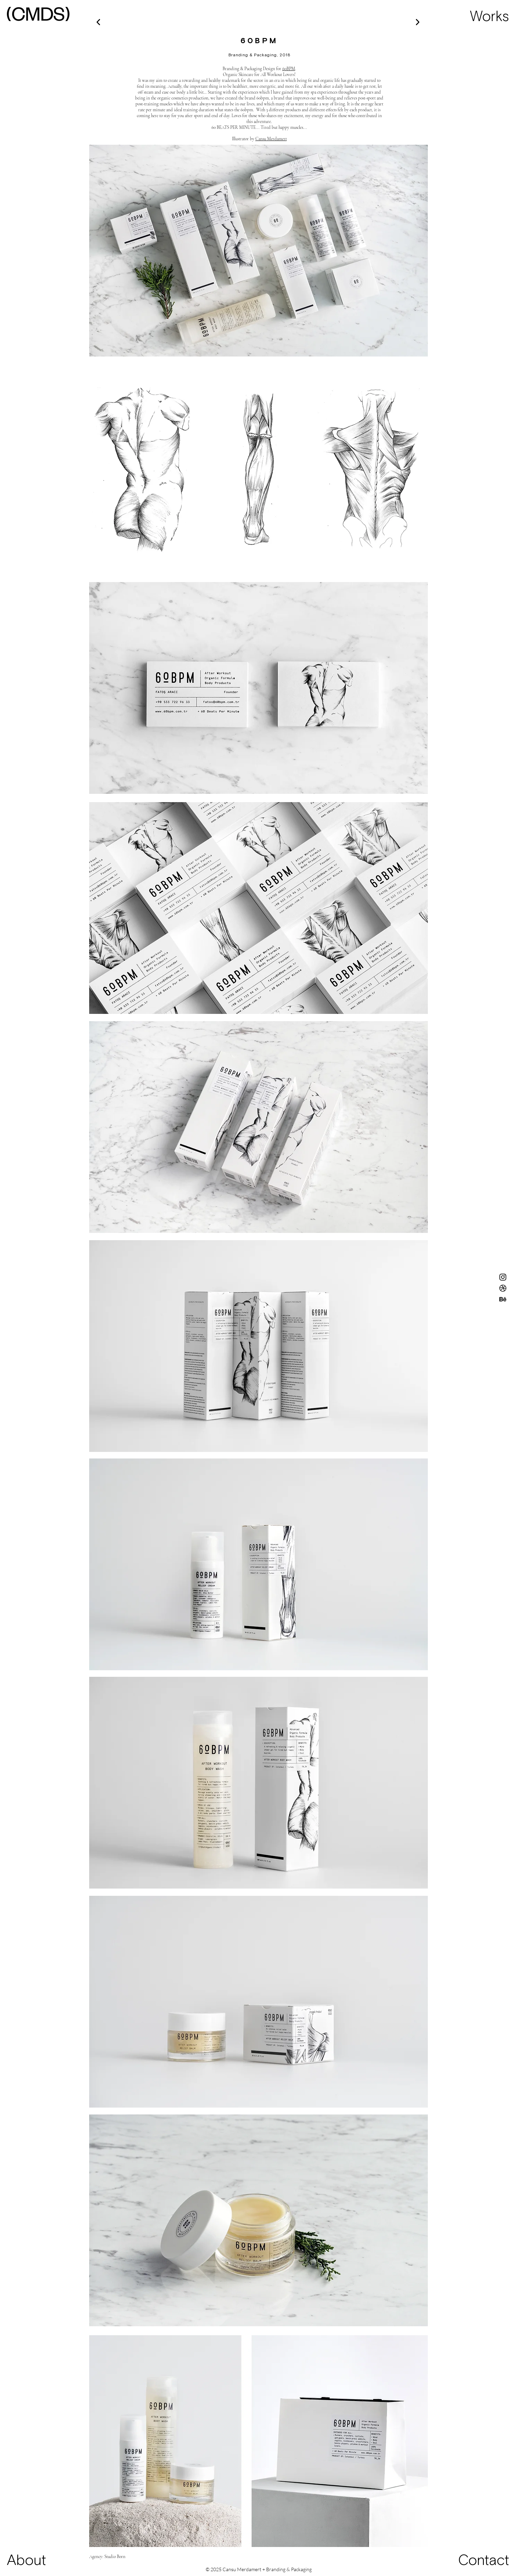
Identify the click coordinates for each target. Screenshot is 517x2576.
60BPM (288, 69)
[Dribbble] (502, 1288)
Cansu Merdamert (271, 139)
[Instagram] (502, 1277)
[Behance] (502, 1299)
